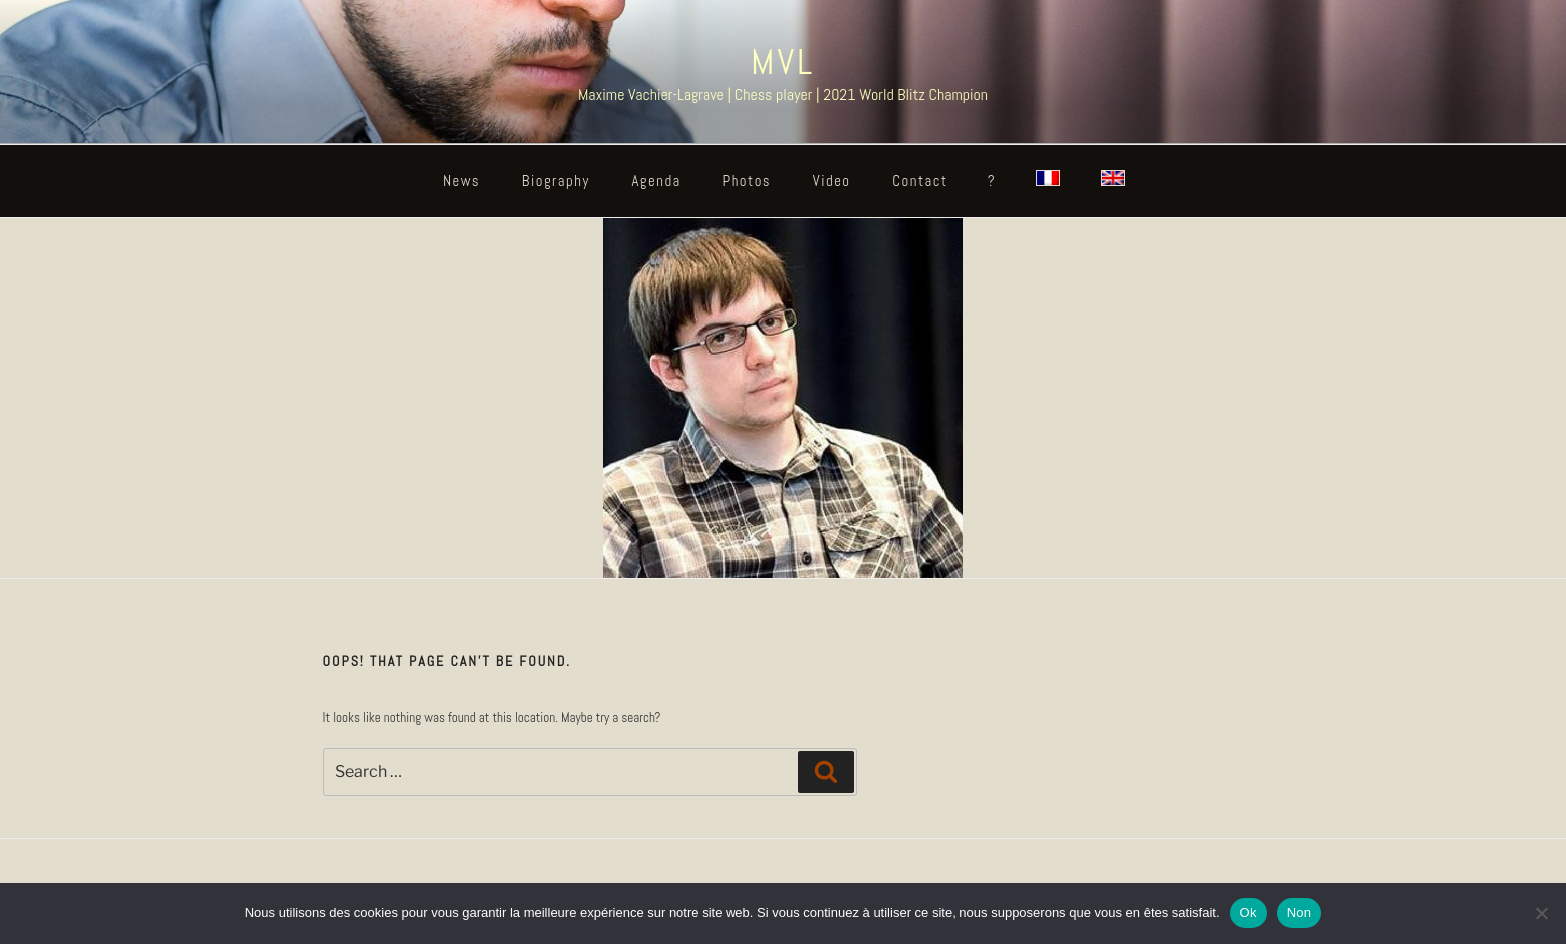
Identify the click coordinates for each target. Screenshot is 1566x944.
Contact (919, 181)
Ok (1248, 912)
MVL (783, 62)
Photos (747, 181)
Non (1299, 912)
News (461, 181)
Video (832, 181)
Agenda (655, 181)
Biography (556, 181)
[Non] (1541, 913)
